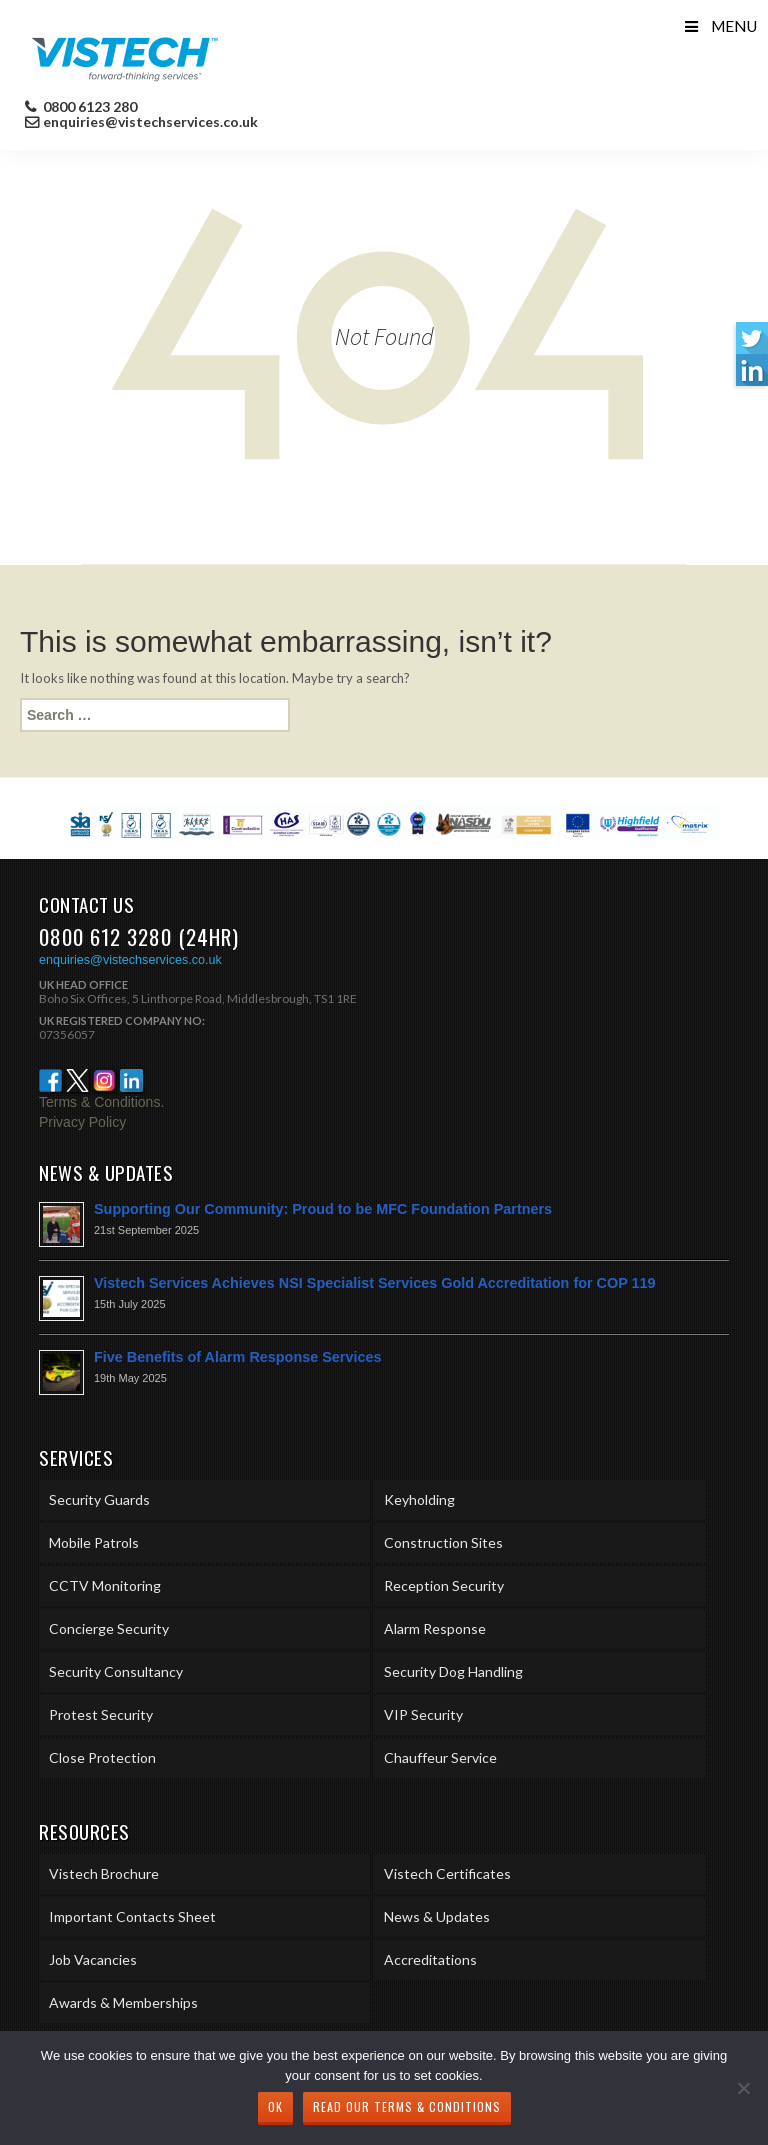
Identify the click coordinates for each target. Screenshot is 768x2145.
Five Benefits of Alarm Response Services (237, 1357)
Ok (275, 2106)
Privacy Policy (82, 1122)
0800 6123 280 (88, 107)
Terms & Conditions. (101, 1102)
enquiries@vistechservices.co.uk (150, 122)
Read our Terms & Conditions (407, 2106)
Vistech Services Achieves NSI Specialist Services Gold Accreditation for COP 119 (375, 1283)
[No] (743, 2088)
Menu (719, 26)
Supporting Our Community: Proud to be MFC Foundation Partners (323, 1209)
